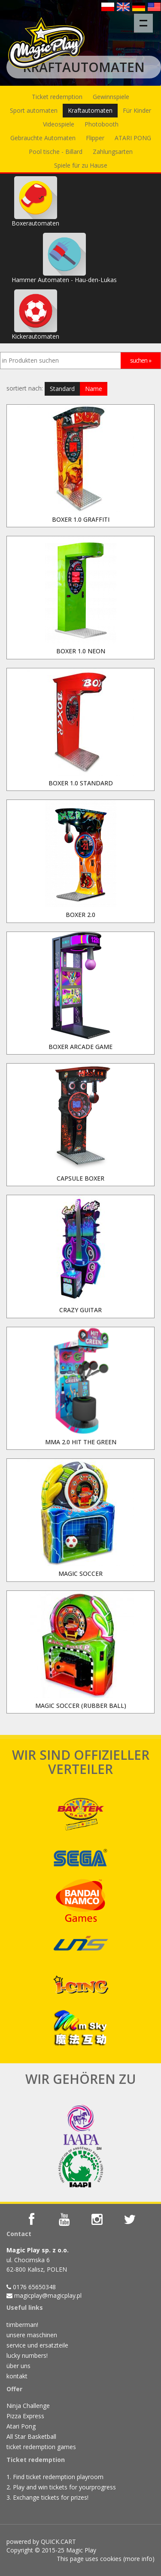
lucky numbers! (27, 2355)
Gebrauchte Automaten (43, 138)
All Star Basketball (31, 2436)
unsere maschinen (31, 2335)
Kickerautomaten (35, 314)
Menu (146, 19)
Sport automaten (34, 110)
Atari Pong (21, 2426)
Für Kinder (137, 110)
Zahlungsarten (113, 151)
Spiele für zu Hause (80, 165)
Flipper (95, 138)
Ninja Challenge (28, 2406)
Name (93, 389)
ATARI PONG (133, 138)
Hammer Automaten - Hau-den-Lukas (64, 258)
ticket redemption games (41, 2447)
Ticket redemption (57, 97)
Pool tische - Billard (55, 151)
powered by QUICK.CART (41, 2541)
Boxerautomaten (35, 201)
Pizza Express (25, 2416)
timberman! (22, 2325)
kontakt (16, 2376)
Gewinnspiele (111, 97)
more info (138, 2559)
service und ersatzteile (37, 2345)
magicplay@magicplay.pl (48, 2295)
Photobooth (101, 124)
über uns (18, 2366)
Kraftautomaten (90, 110)
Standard (62, 389)
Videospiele (58, 124)
